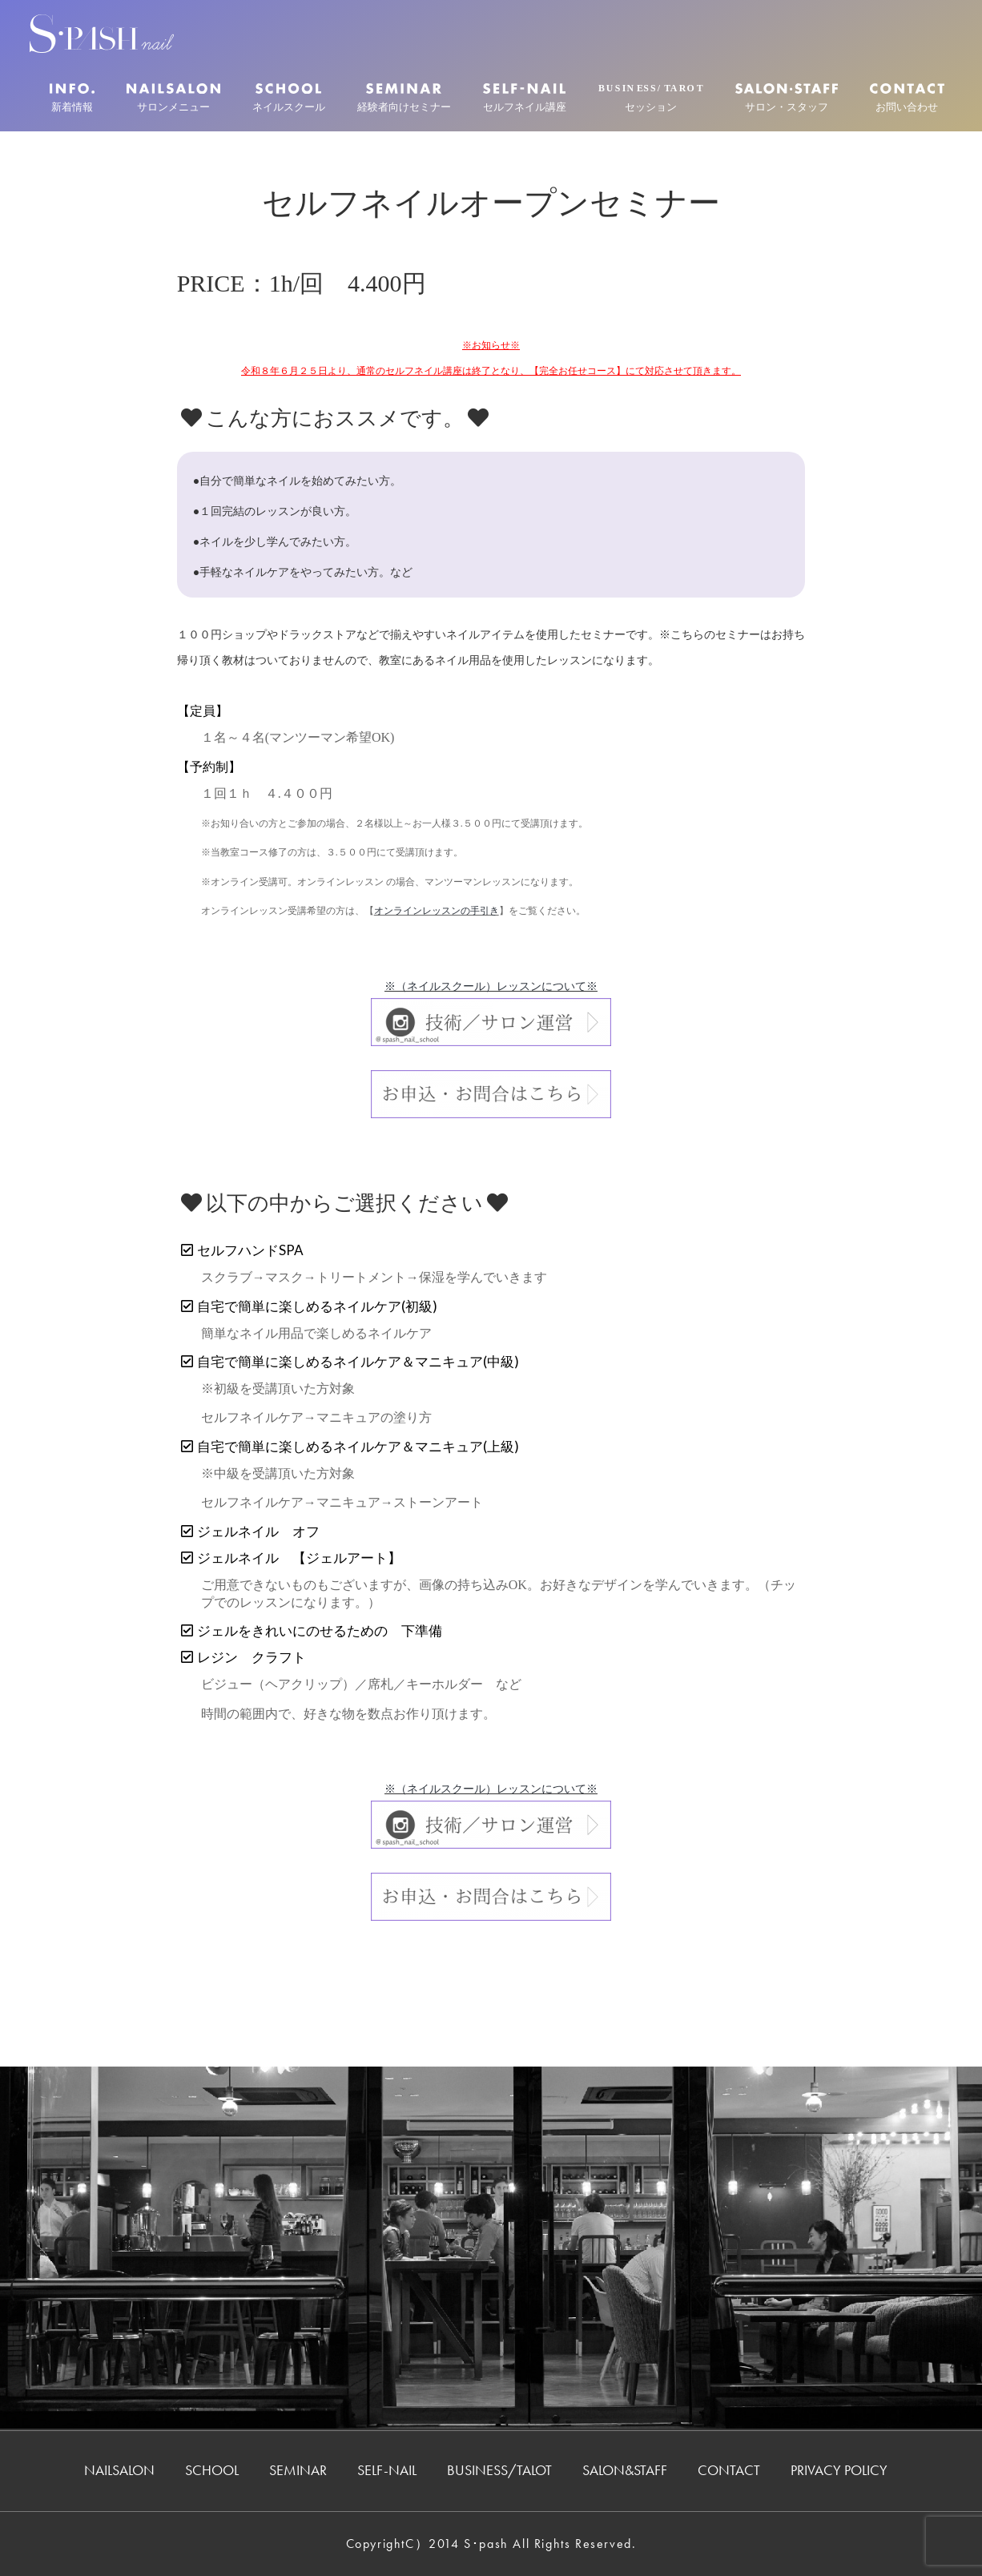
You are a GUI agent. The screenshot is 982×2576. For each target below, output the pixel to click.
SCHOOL (212, 2470)
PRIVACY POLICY (839, 2470)
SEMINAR (298, 2470)
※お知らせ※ (491, 345)
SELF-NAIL (387, 2470)
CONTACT (729, 2470)
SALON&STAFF (624, 2470)
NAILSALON (119, 2470)
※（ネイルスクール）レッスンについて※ (491, 986)
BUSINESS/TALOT (499, 2470)
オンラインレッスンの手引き (436, 910)
